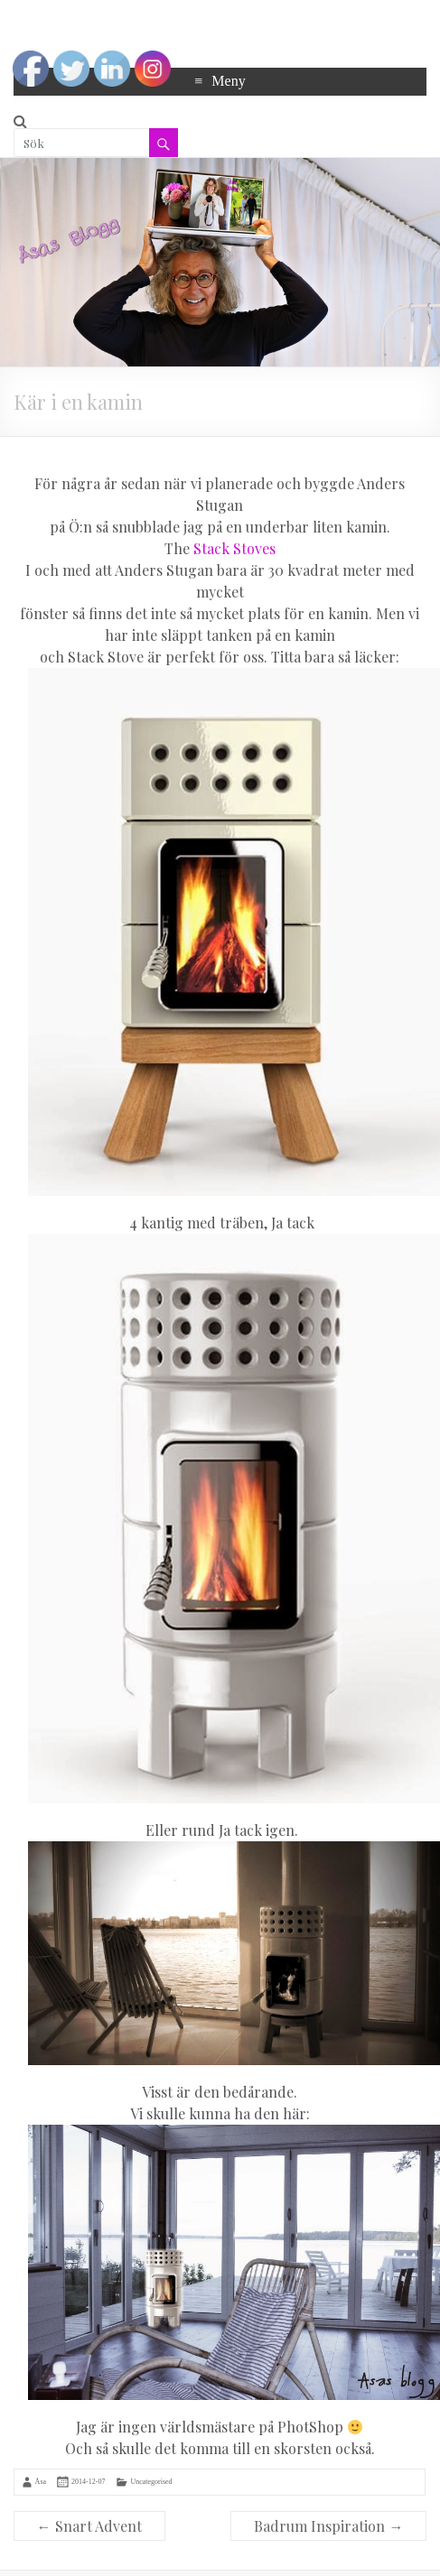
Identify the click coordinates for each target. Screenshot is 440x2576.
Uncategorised (151, 2482)
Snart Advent (89, 2525)
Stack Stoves (234, 548)
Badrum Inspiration (328, 2525)
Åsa (40, 2482)
